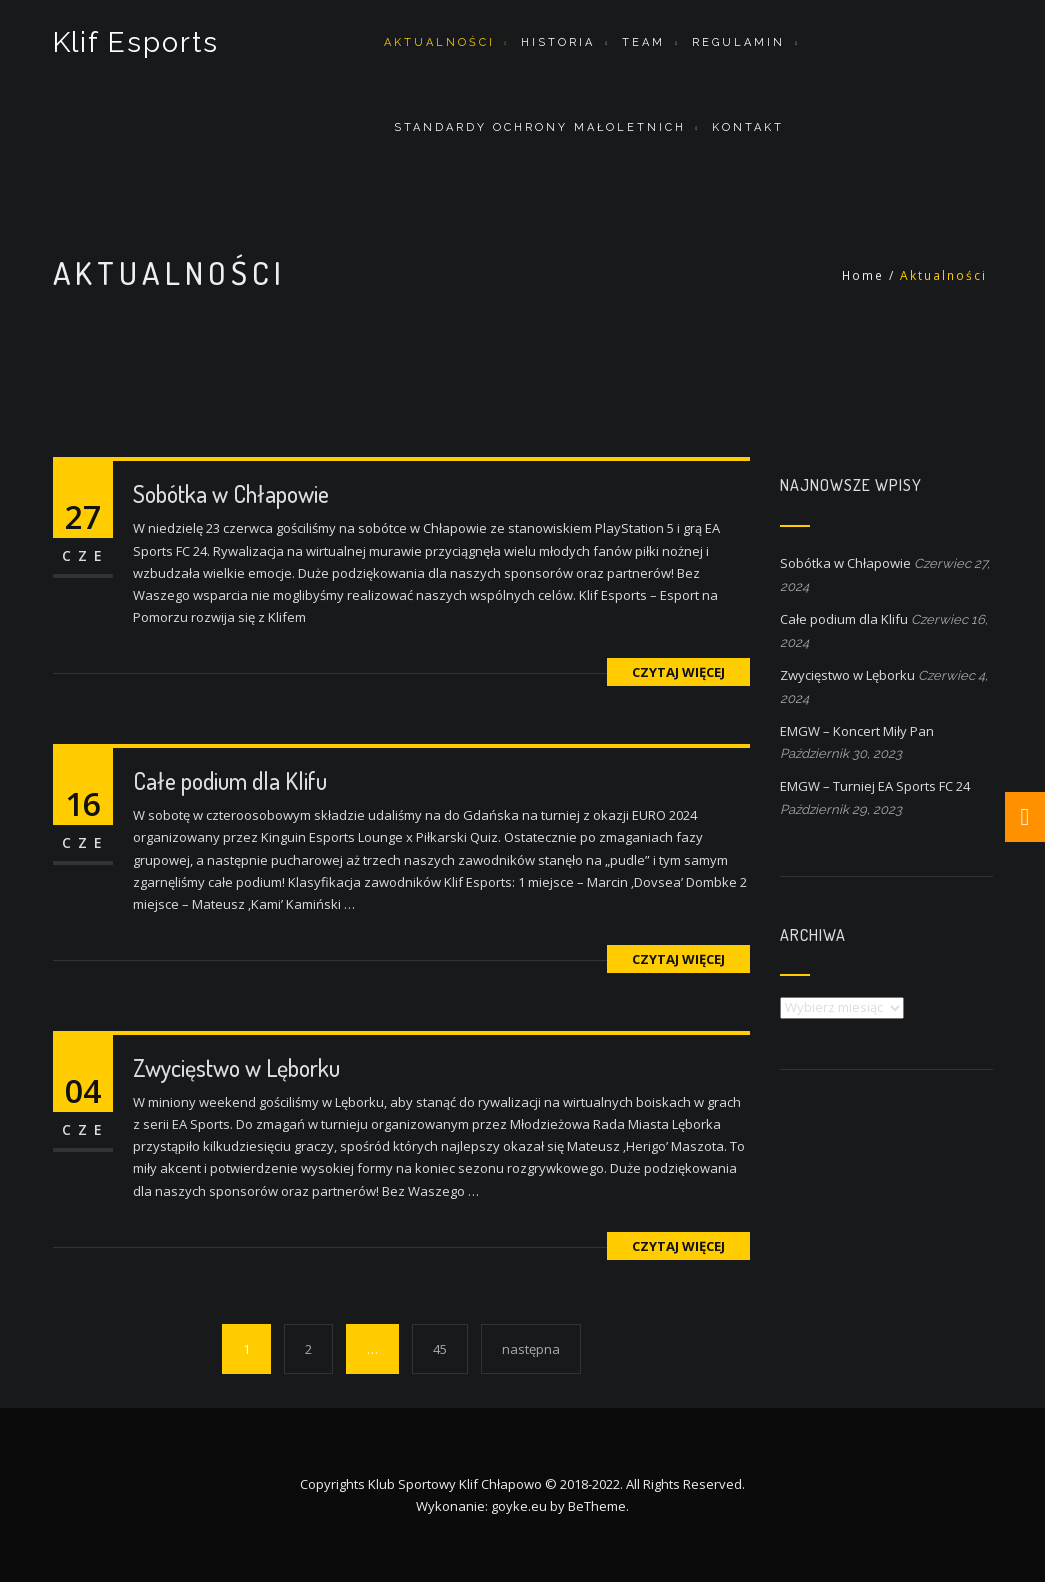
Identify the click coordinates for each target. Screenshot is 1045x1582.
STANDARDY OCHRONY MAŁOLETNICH (540, 127)
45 (440, 1349)
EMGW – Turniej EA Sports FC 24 (875, 786)
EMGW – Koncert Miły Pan (857, 731)
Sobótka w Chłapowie (231, 493)
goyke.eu (519, 1506)
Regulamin (738, 42)
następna (531, 1349)
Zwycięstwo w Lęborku (236, 1067)
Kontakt (748, 127)
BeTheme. (598, 1506)
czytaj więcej (678, 672)
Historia (558, 42)
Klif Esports (136, 42)
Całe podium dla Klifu (230, 780)
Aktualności (439, 42)
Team (643, 42)
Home (863, 275)
